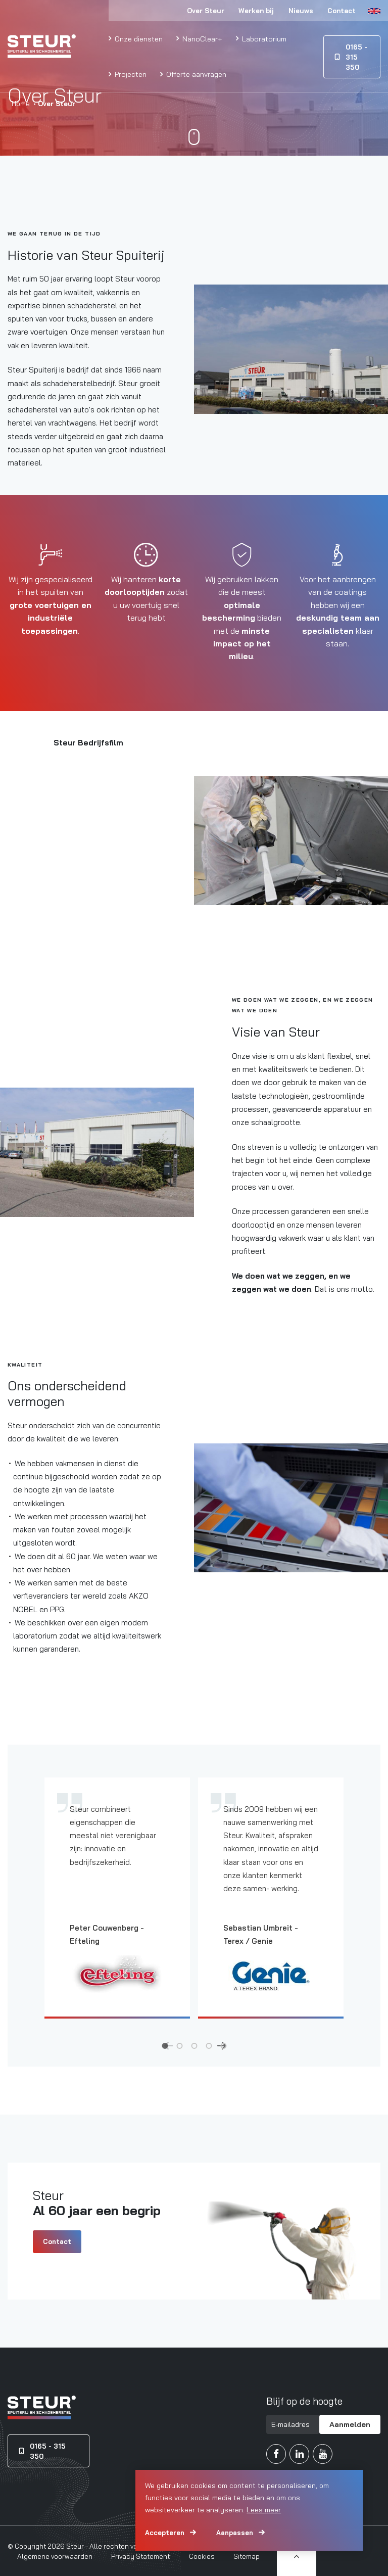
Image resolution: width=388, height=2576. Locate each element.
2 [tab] (179, 2045)
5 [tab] (223, 2045)
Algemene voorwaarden (54, 2556)
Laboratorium (263, 38)
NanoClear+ (201, 38)
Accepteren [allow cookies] (164, 2532)
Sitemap (246, 2556)
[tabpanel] (117, 1905)
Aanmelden (349, 2424)
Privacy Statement (140, 2556)
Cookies (202, 2556)
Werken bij (256, 11)
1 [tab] (165, 2045)
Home (21, 104)
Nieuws (300, 11)
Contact (341, 11)
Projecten (130, 74)
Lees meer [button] (264, 2509)
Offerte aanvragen (195, 74)
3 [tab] (194, 2045)
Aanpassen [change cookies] (234, 2532)
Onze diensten (138, 38)
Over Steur (205, 11)
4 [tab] (209, 2045)
